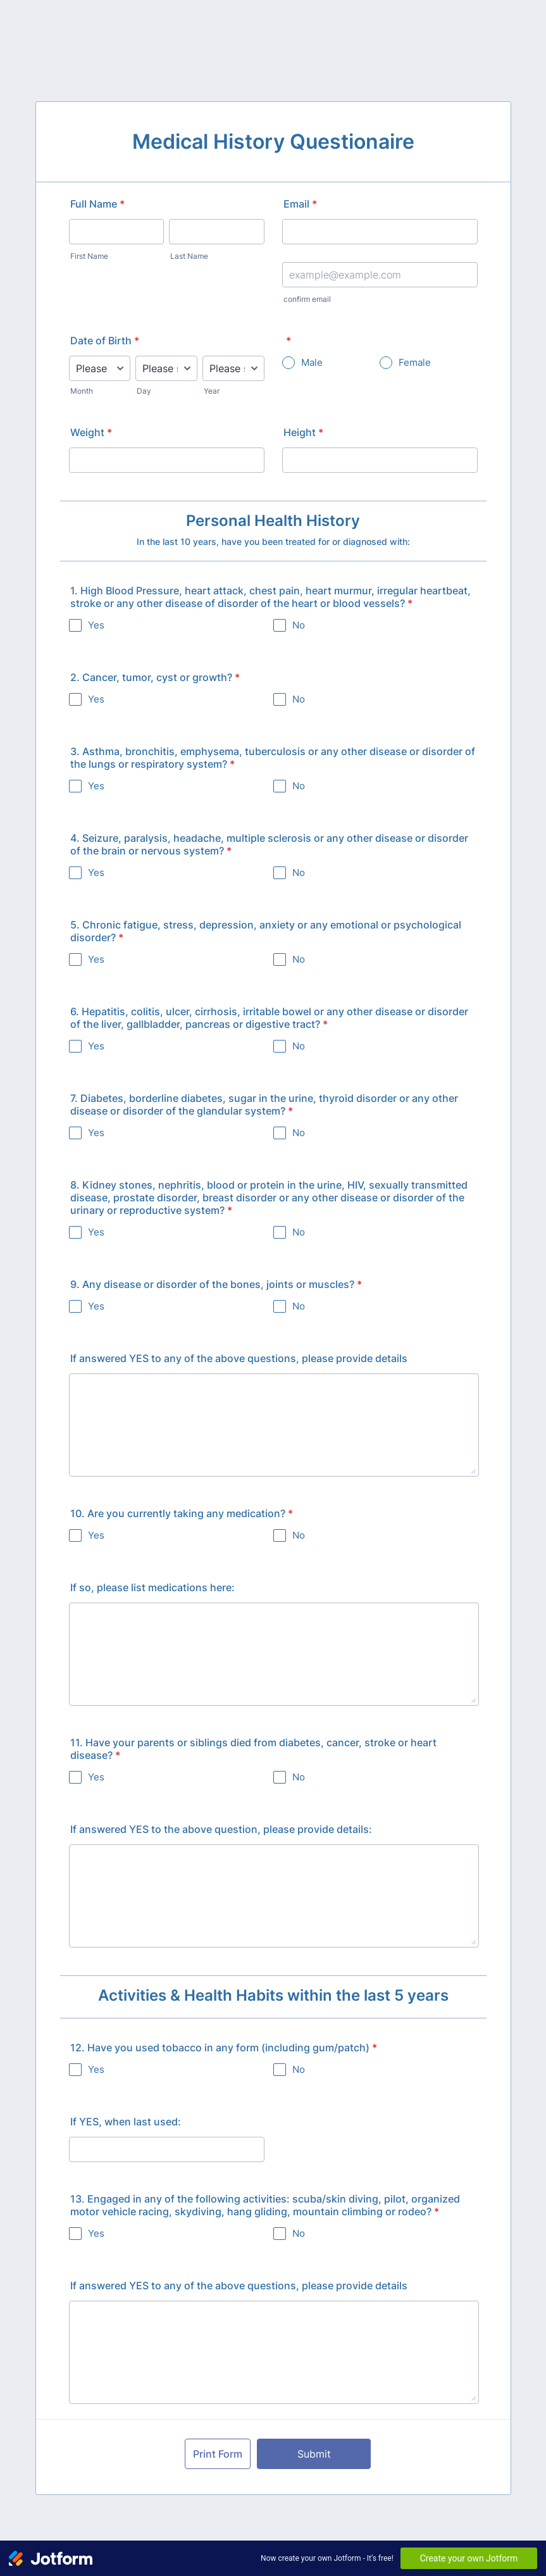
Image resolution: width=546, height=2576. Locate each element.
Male (312, 362)
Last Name (189, 256)
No (298, 625)
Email (300, 203)
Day (144, 391)
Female (415, 362)
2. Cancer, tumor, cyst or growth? (155, 677)
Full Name (97, 203)
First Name (89, 256)
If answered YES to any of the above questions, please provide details (238, 1358)
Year (212, 391)
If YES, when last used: (125, 2121)
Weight (91, 432)
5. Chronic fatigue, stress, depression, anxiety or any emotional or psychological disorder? (265, 931)
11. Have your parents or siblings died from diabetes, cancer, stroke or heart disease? (253, 1748)
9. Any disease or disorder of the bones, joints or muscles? (216, 1284)
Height (303, 432)
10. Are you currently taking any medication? (181, 1513)
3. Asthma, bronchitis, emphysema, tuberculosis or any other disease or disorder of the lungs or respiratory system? (272, 757)
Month (81, 391)
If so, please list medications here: (152, 1587)
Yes (96, 625)
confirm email (307, 299)
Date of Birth (104, 340)
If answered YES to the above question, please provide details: (221, 1829)
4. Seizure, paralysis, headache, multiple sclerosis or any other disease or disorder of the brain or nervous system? (269, 844)
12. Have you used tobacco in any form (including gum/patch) (223, 2047)
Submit (314, 2454)
